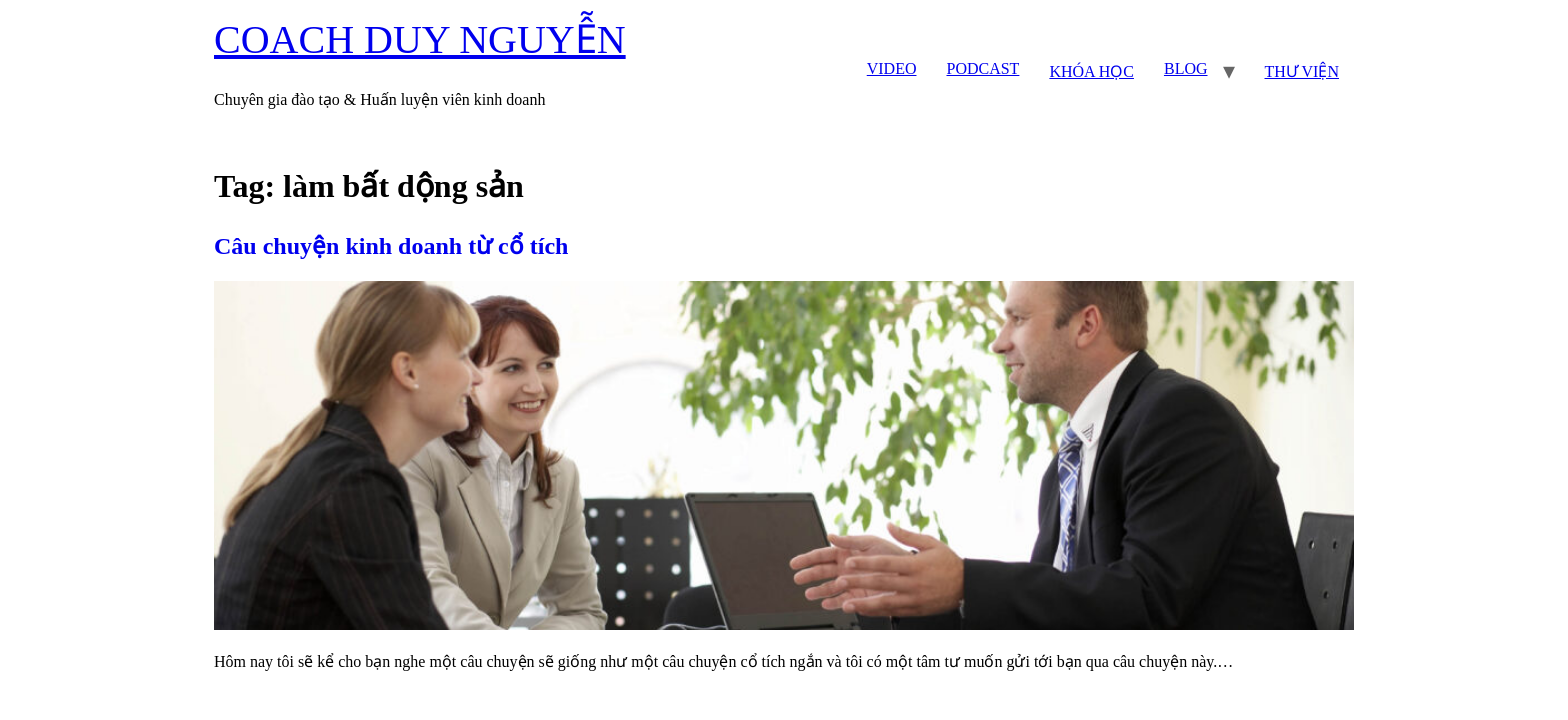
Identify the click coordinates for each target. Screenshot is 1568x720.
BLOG (1186, 68)
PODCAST (982, 68)
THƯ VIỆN (1302, 71)
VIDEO (892, 68)
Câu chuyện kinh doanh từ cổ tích (391, 246)
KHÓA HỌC (1091, 71)
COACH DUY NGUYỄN (420, 39)
